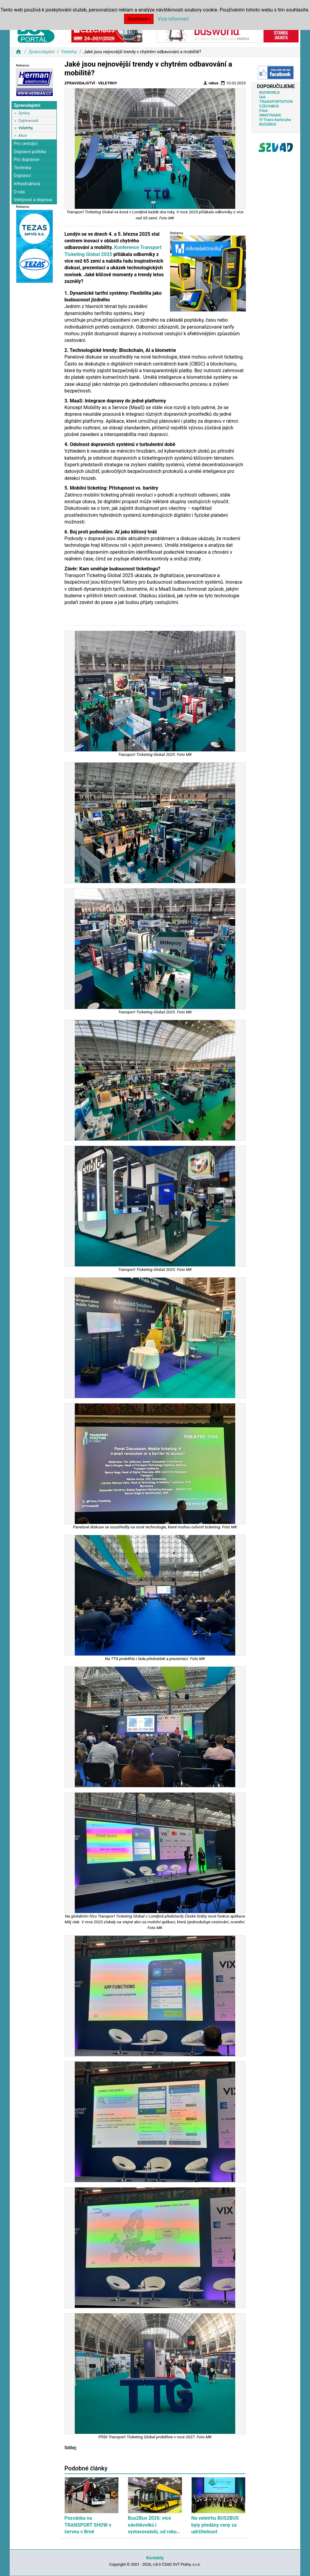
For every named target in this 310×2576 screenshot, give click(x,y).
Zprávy (24, 113)
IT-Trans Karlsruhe (275, 119)
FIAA (263, 110)
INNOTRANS (270, 115)
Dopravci (22, 175)
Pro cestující (26, 143)
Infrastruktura (27, 183)
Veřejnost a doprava (33, 199)
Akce (22, 135)
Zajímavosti (28, 120)
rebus (211, 82)
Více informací (173, 19)
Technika (22, 167)
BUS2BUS (267, 124)
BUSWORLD (269, 92)
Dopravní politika (30, 151)
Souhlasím (138, 19)
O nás (19, 192)
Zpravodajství (41, 51)
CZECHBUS (269, 106)
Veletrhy (69, 51)
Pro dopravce (26, 159)
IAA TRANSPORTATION (276, 99)
